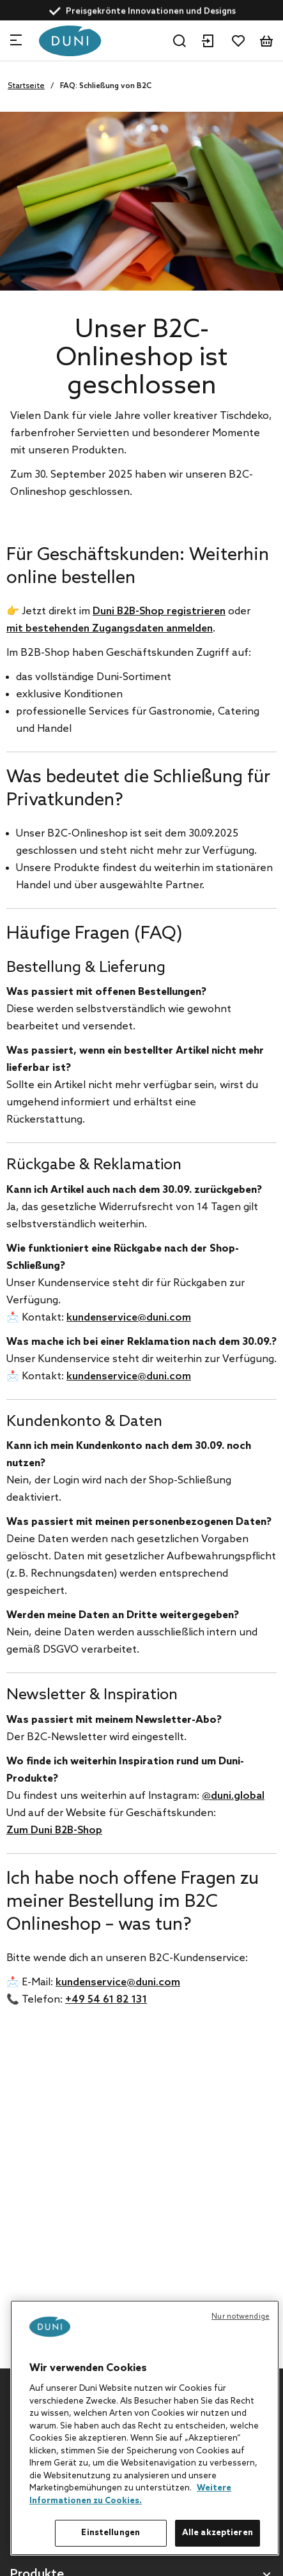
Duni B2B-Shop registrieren (159, 611)
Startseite (26, 86)
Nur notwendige (240, 2316)
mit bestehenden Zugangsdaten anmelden (109, 629)
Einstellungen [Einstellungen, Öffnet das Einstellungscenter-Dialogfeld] (110, 2533)
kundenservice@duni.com (128, 1318)
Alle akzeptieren (217, 2533)
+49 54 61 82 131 (106, 2000)
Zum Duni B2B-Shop (54, 1830)
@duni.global (233, 1796)
